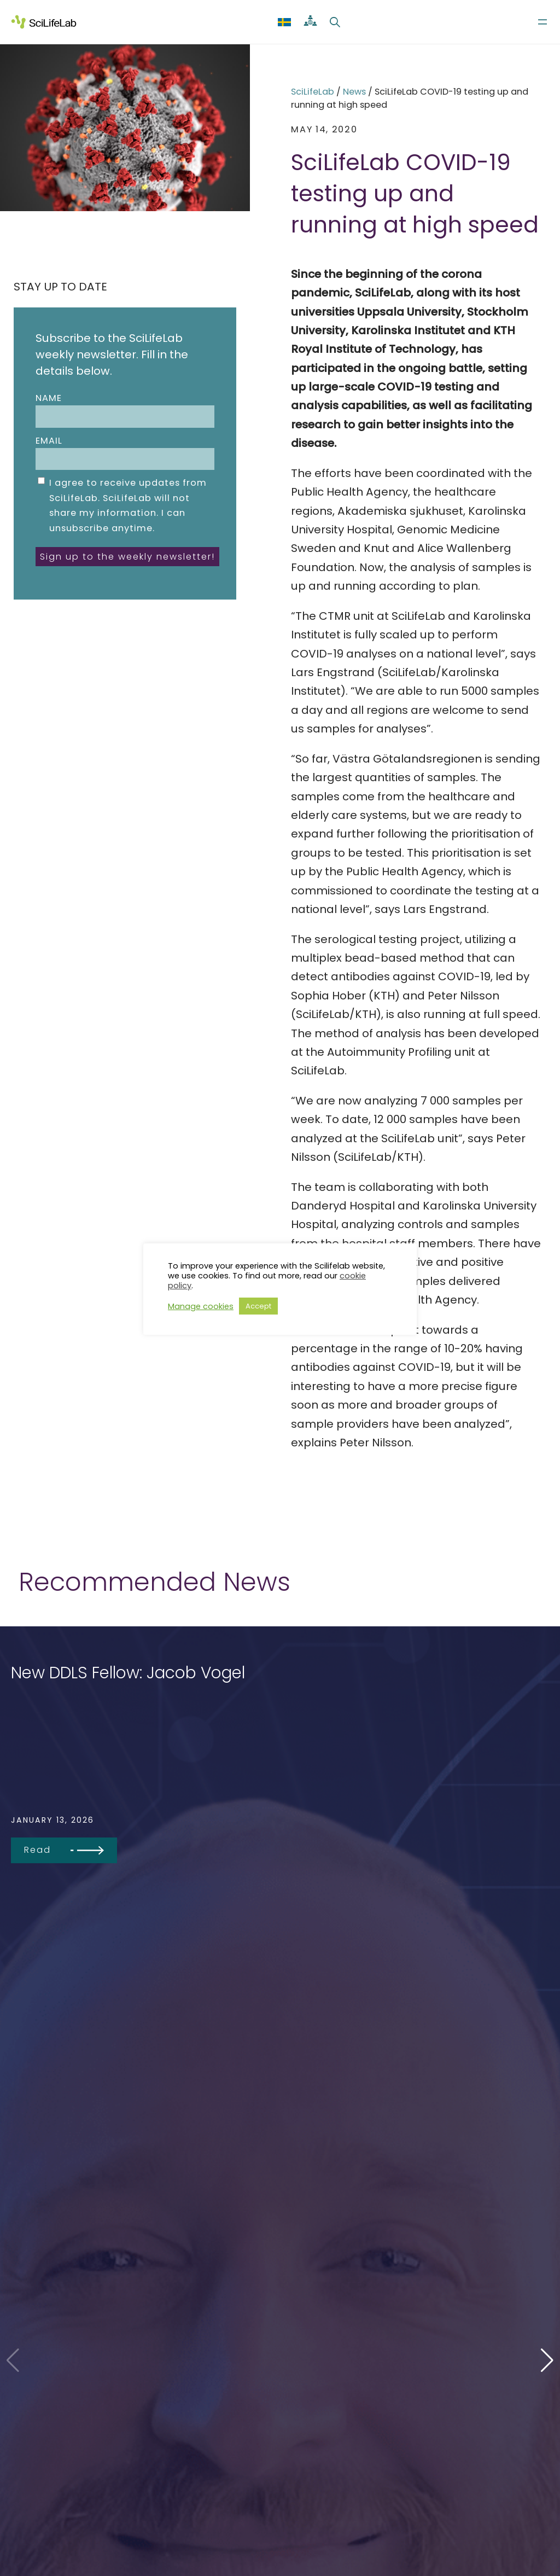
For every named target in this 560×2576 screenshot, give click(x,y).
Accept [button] (258, 1306)
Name (125, 410)
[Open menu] (542, 21)
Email (125, 452)
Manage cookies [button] (201, 1306)
